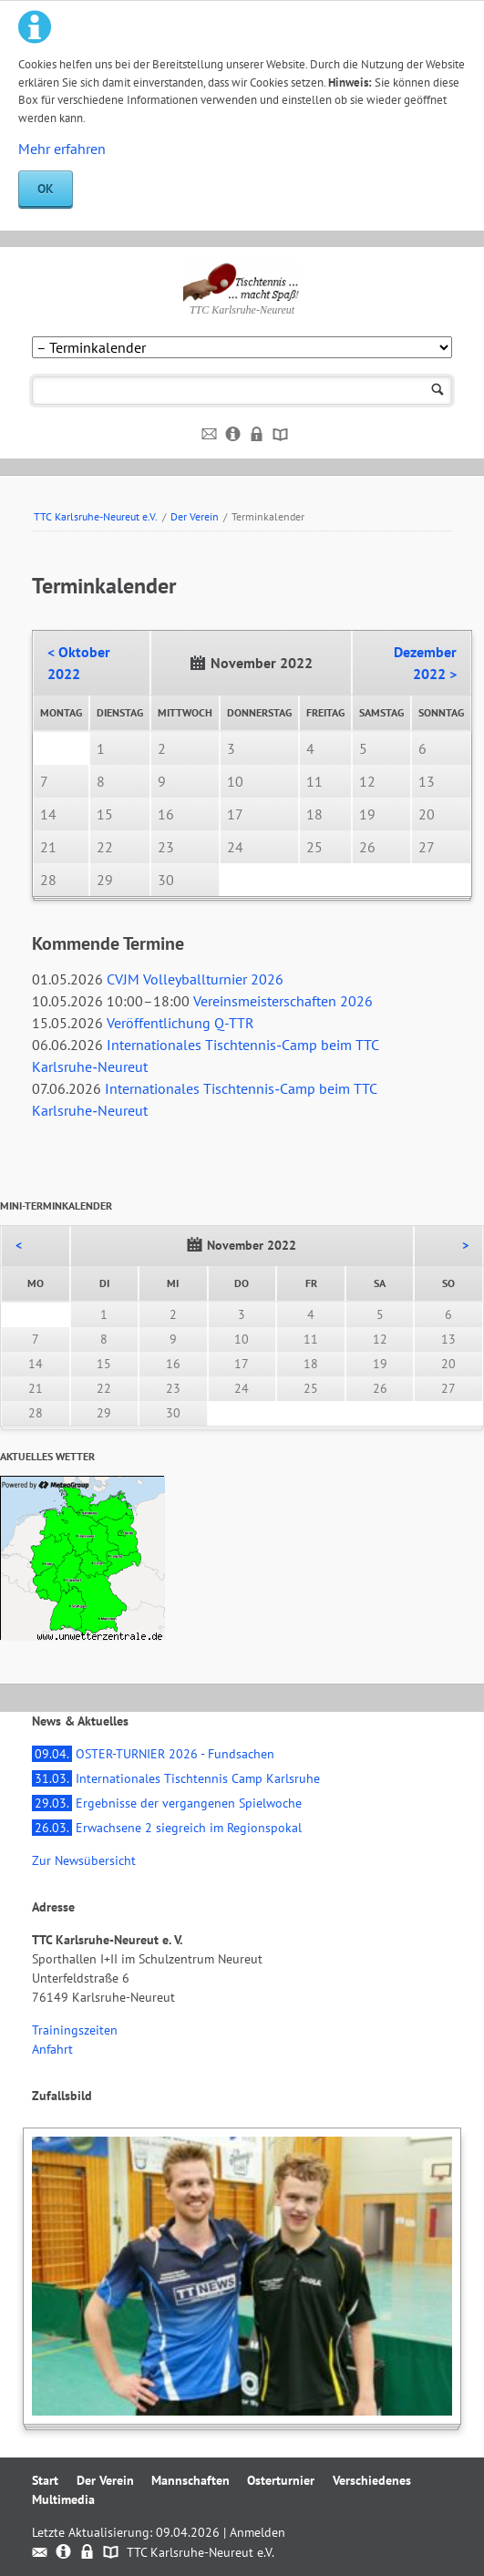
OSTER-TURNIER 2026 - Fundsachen (153, 1754)
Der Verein (194, 516)
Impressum (234, 435)
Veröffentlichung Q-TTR (180, 1023)
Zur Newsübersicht (84, 1860)
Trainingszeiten (75, 2030)
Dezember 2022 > (425, 663)
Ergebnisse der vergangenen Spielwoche (167, 1803)
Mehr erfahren (62, 148)
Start (45, 2480)
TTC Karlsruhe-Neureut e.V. (96, 516)
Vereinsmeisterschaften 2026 (283, 1001)
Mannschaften (190, 2480)
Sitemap (281, 435)
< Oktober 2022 (78, 663)
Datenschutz (257, 435)
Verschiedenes (372, 2480)
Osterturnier (280, 2480)
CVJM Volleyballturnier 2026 (195, 979)
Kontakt (210, 435)
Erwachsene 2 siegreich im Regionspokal (167, 1827)
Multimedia (63, 2499)
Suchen (438, 390)
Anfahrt (52, 2049)
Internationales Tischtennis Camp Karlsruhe (176, 1778)
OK (45, 188)
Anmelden (257, 2532)
